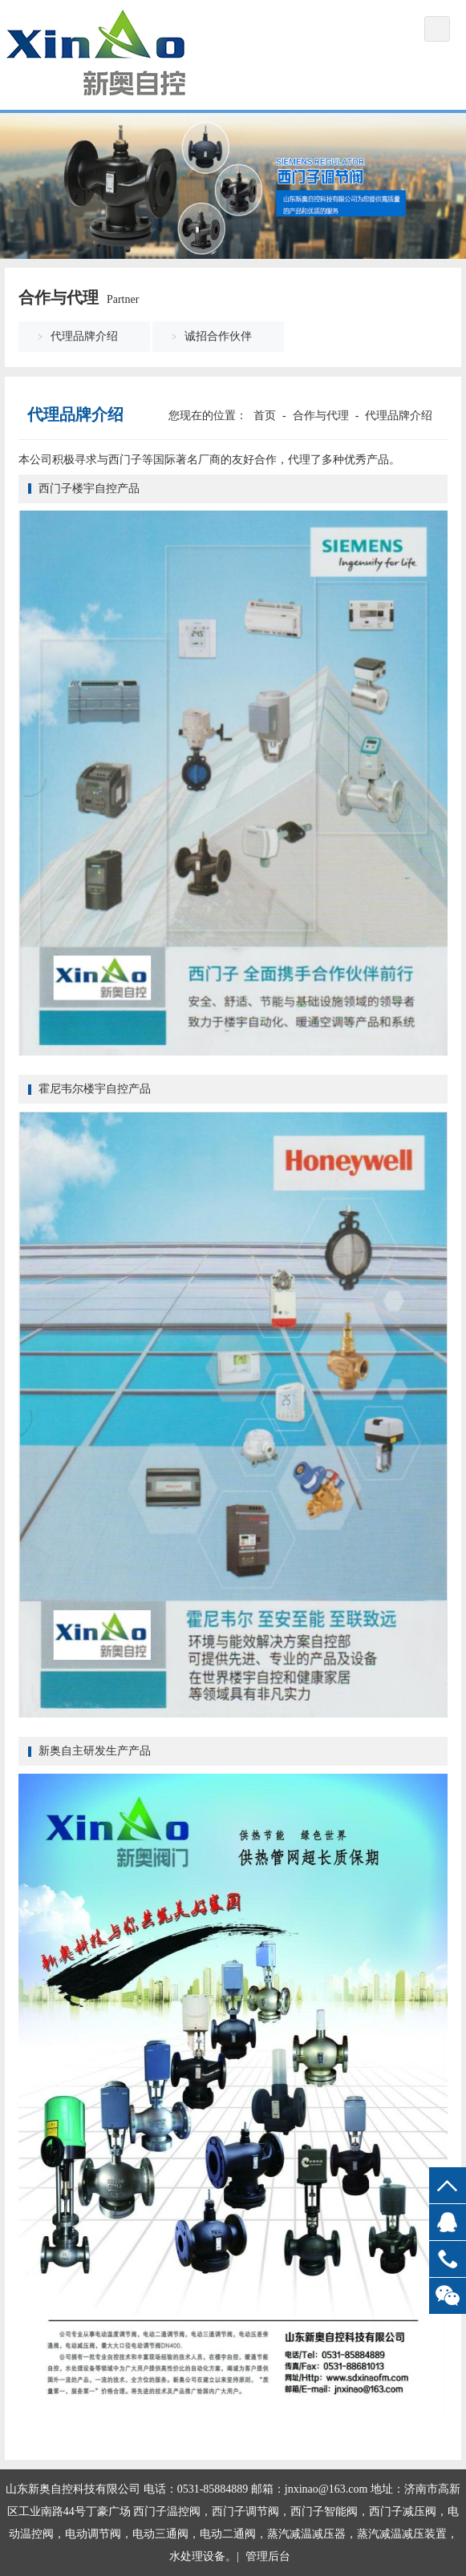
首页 (264, 416)
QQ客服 (447, 2222)
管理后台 (267, 2556)
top (447, 2185)
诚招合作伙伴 (218, 336)
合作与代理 (321, 416)
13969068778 (447, 2259)
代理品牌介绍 (84, 336)
